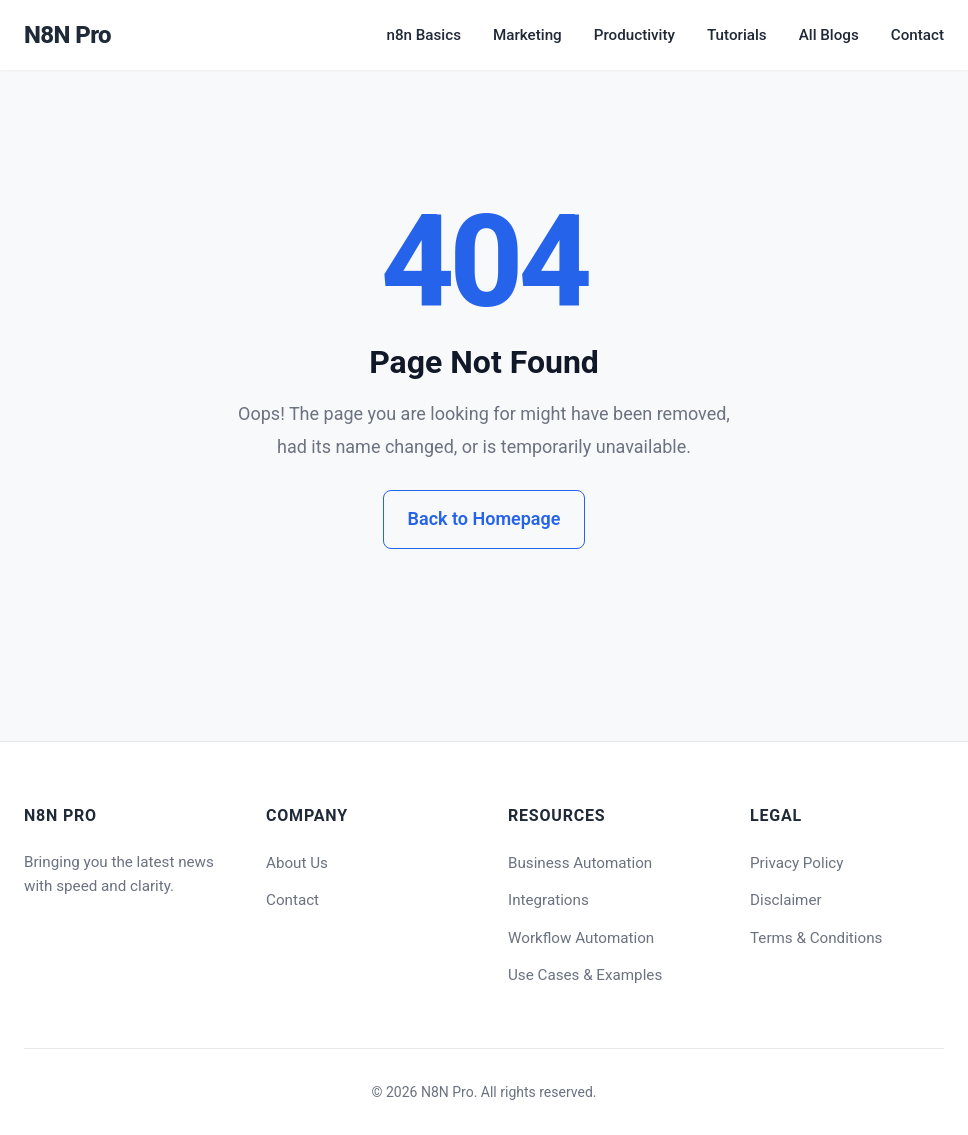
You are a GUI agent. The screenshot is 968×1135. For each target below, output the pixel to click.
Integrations (548, 900)
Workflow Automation (581, 938)
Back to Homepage (484, 518)
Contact (917, 35)
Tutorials (737, 35)
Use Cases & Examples (585, 975)
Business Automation (580, 863)
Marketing (527, 35)
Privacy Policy (797, 863)
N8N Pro (67, 35)
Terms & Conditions (816, 938)
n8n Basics (423, 35)
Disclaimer (786, 900)
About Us (297, 863)
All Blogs (829, 35)
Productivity (634, 35)
